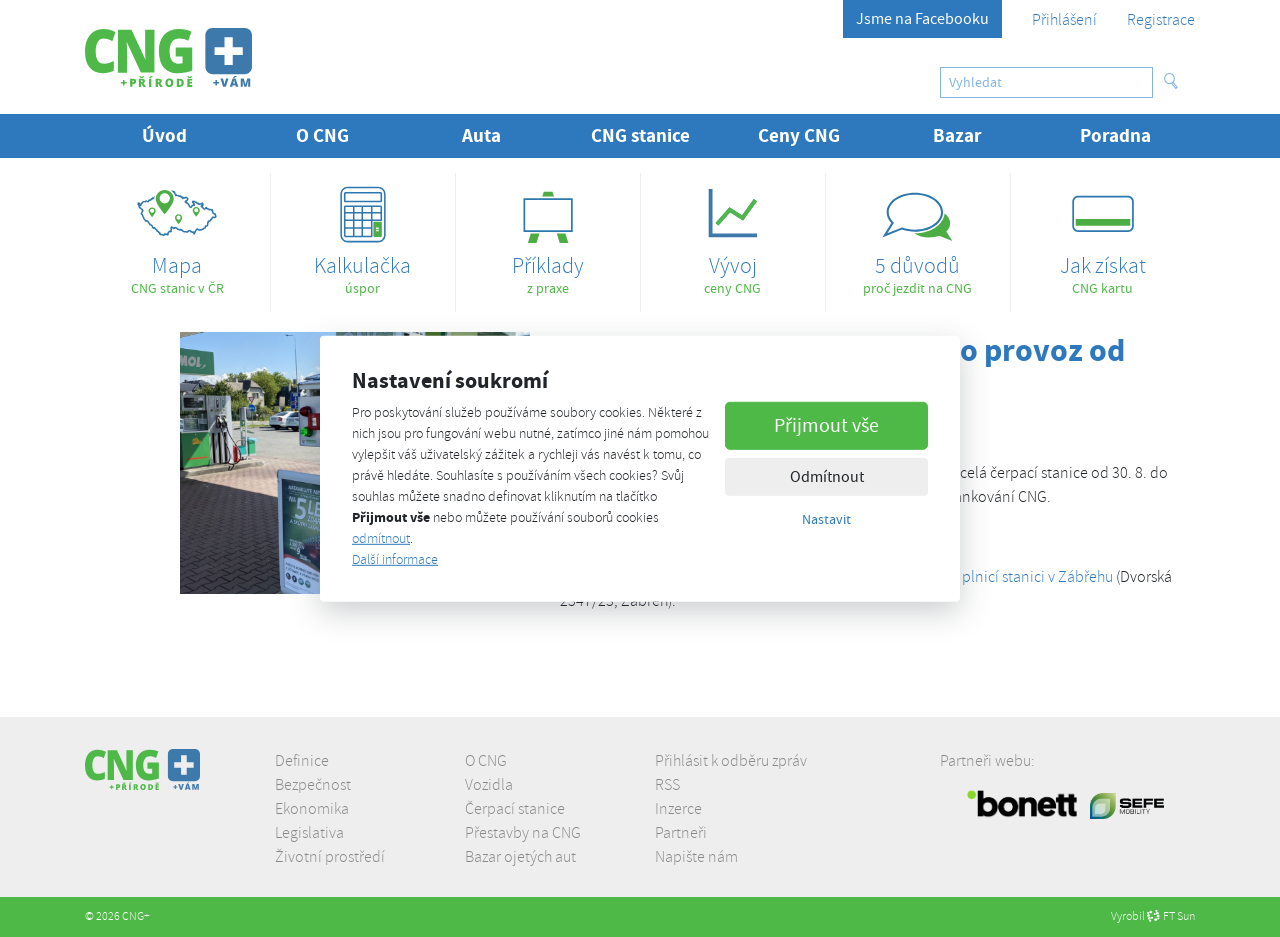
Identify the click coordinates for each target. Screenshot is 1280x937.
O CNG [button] (322, 135)
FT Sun (1171, 916)
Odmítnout (827, 477)
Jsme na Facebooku (922, 19)
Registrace (1161, 20)
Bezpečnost (313, 785)
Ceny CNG (799, 135)
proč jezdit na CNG (918, 234)
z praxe (548, 234)
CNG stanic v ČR (177, 234)
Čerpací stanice (515, 809)
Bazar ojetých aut (520, 857)
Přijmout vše (826, 425)
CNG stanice (640, 135)
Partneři (681, 833)
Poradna (1115, 135)
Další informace (395, 559)
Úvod (164, 135)
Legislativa (309, 833)
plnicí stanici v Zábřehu (1037, 577)
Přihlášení (1064, 20)
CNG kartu (1103, 234)
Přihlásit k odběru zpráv (731, 761)
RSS (667, 785)
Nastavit (826, 519)
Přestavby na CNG (523, 833)
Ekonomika (312, 809)
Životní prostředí (330, 857)
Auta (481, 135)
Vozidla (489, 785)
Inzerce (678, 809)
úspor (363, 234)
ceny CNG (733, 234)
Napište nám (696, 857)
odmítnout (381, 538)
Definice (302, 761)
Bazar (957, 135)
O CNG (486, 761)
